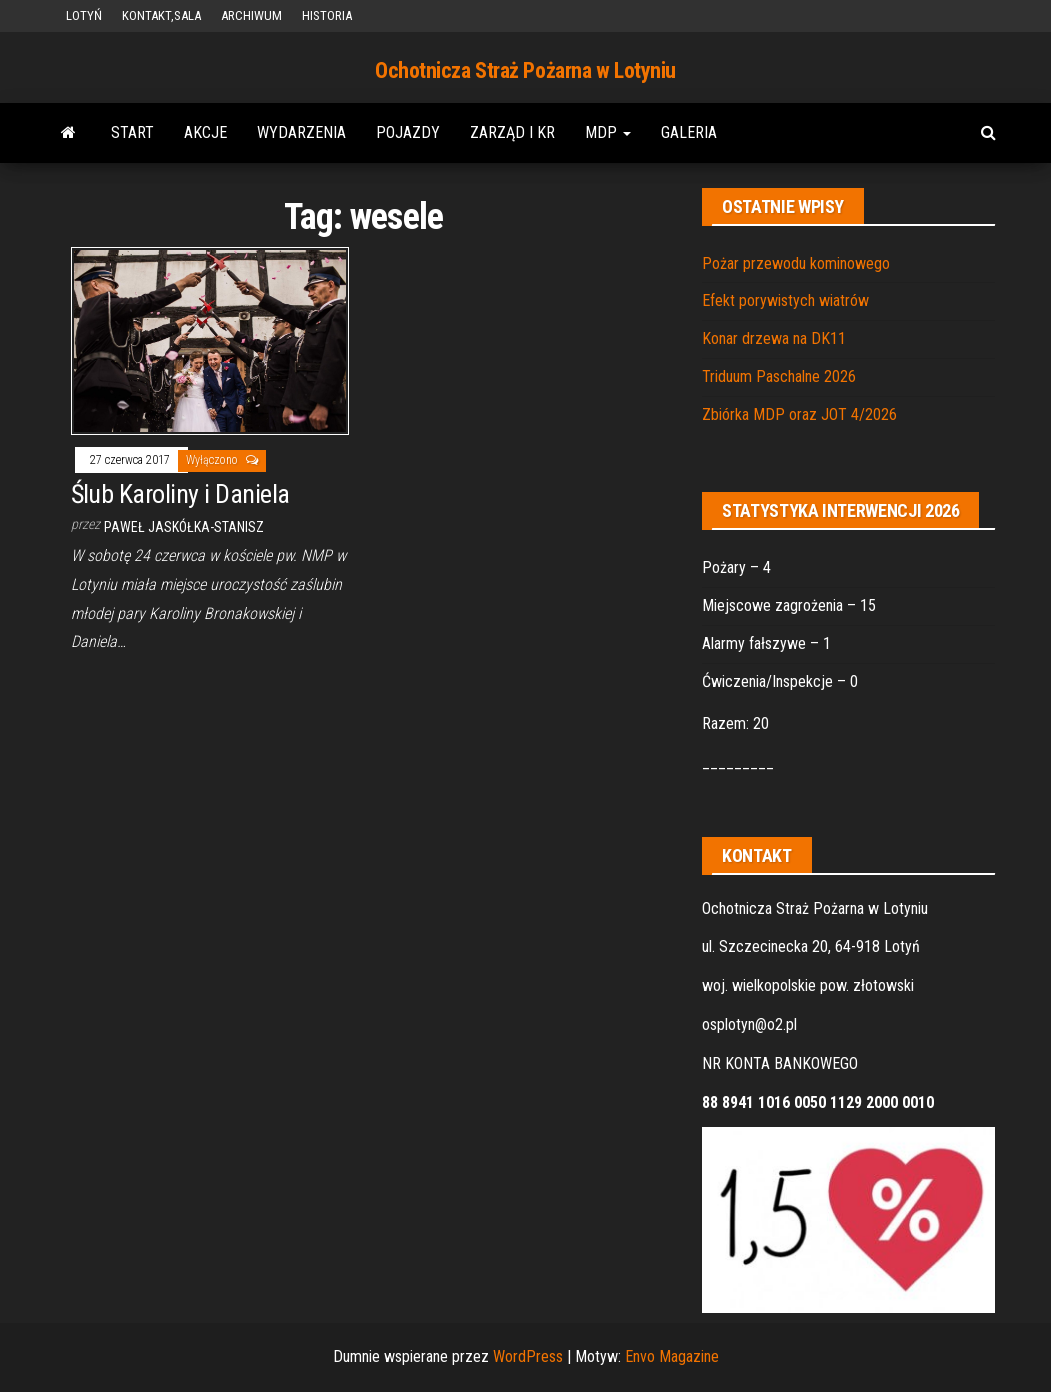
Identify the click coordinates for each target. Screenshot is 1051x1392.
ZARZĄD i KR (512, 132)
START (132, 132)
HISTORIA (327, 15)
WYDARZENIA (301, 132)
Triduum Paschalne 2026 (779, 376)
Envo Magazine (672, 1356)
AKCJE (205, 132)
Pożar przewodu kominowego (796, 263)
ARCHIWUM (251, 15)
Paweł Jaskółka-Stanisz (184, 527)
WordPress (528, 1356)
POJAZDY (408, 132)
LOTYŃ (84, 15)
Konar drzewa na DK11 (774, 338)
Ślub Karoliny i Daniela (180, 494)
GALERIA (689, 132)
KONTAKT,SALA (161, 15)
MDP (608, 132)
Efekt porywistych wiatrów (785, 300)
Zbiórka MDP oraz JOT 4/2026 (799, 414)
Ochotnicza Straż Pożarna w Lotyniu (525, 70)
